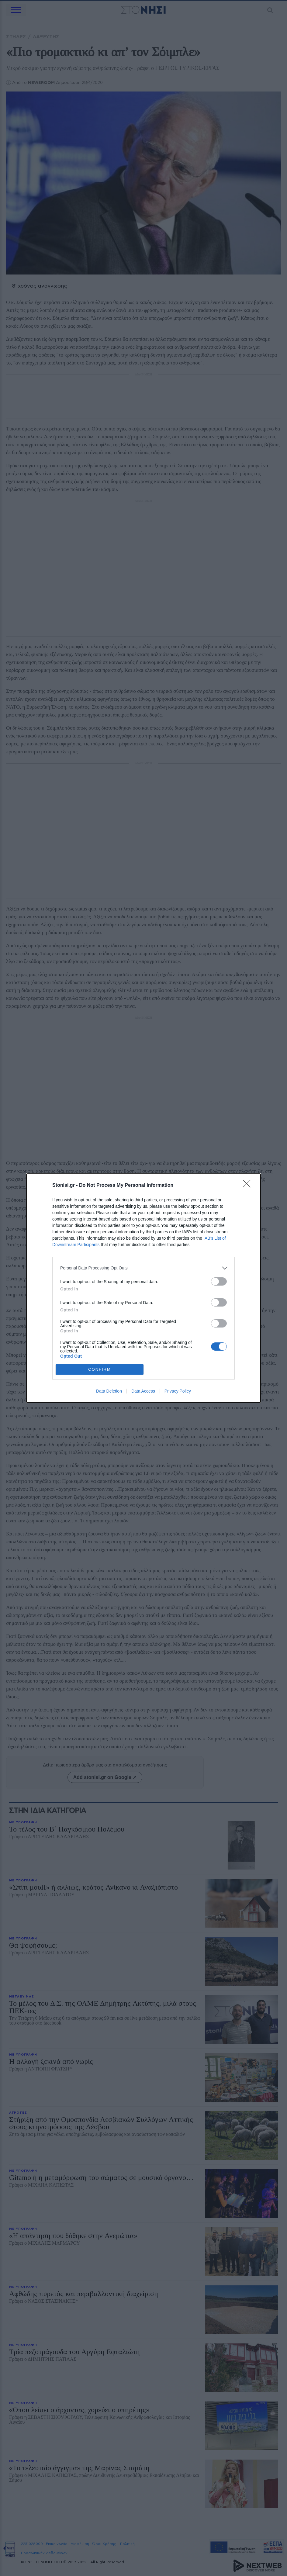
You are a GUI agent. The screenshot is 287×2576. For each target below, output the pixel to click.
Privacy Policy (177, 1391)
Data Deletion (109, 1391)
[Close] (248, 1185)
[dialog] (143, 1288)
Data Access (143, 1391)
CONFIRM (99, 1369)
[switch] (219, 1281)
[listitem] (143, 1268)
